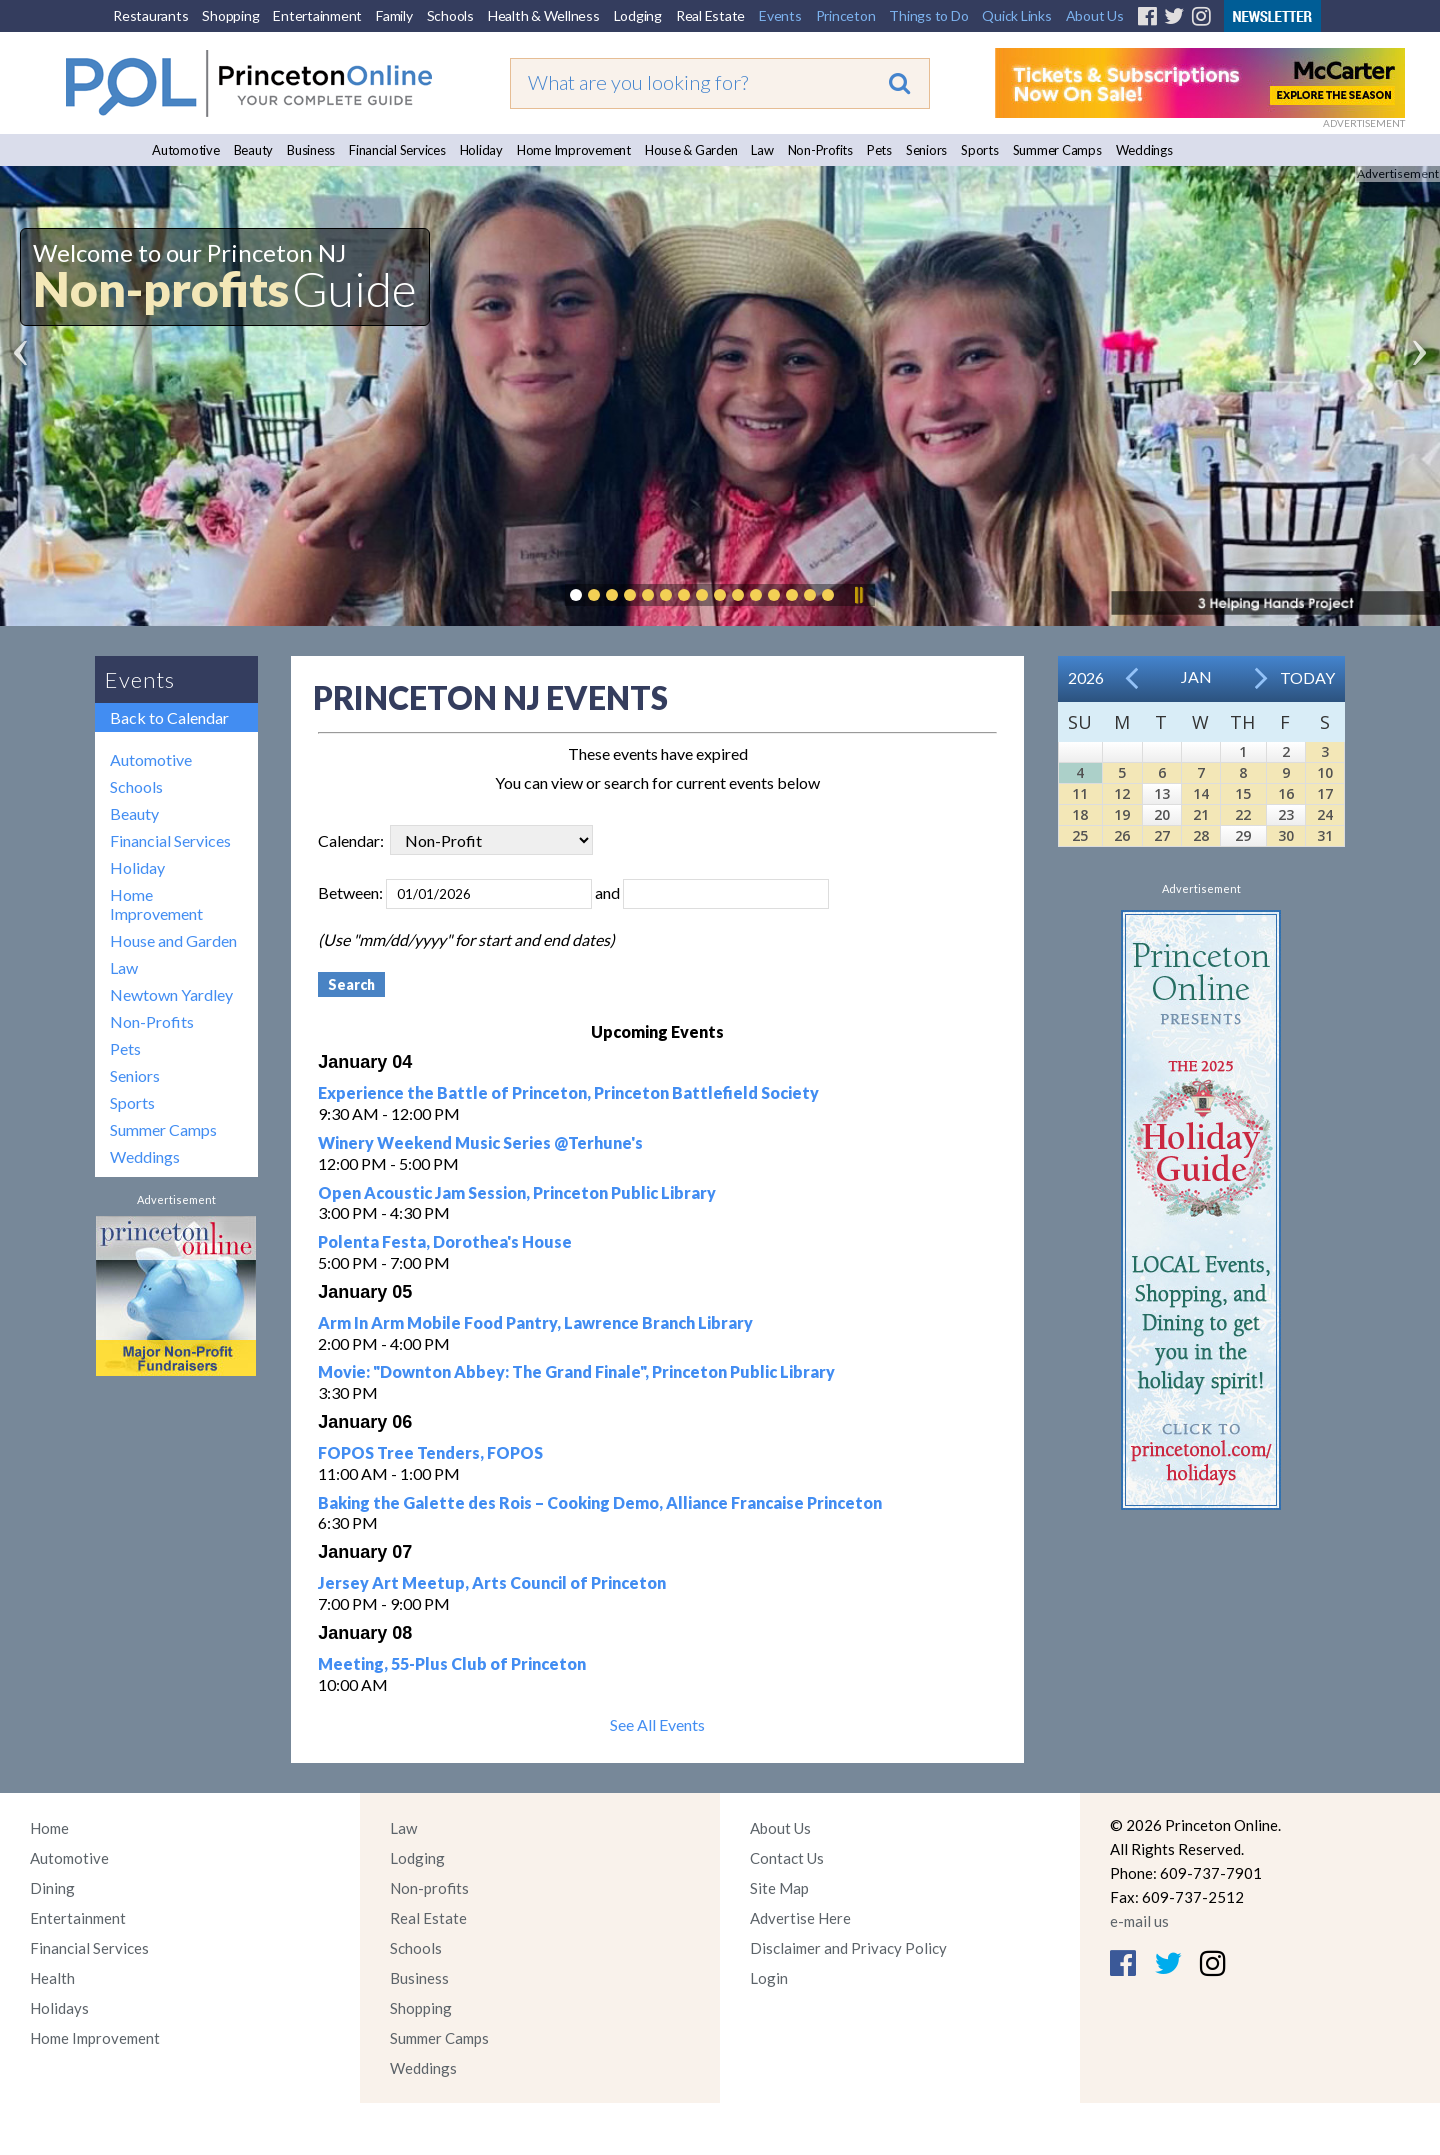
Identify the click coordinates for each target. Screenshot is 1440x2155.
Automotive (186, 150)
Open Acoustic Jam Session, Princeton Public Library (517, 1192)
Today (1307, 677)
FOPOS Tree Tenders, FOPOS (430, 1452)
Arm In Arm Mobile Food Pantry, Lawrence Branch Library (535, 1322)
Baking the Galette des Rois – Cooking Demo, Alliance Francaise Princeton (600, 1502)
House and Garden (173, 940)
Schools (450, 15)
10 (1325, 772)
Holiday (481, 150)
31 (1325, 835)
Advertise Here (800, 1918)
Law (762, 150)
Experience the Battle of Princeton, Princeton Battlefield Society (568, 1092)
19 (1122, 814)
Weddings (1144, 150)
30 (1286, 835)
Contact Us (787, 1858)
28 (1201, 835)
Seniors (926, 150)
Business (311, 150)
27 (1162, 835)
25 (1080, 835)
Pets (879, 150)
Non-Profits (820, 150)
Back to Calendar (169, 717)
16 (1286, 793)
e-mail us (1139, 1921)
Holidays (59, 2008)
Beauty (254, 150)
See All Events (657, 1724)
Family (394, 15)
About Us (1095, 15)
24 (1325, 814)
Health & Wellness (544, 15)
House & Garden (691, 150)
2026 (1086, 677)
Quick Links (1016, 15)
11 (1080, 793)
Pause (858, 595)
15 (1243, 793)
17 (1325, 793)
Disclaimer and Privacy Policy (848, 1948)
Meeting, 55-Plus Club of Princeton (452, 1663)
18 (1080, 814)
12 (1122, 793)
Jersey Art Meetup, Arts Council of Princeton (492, 1582)
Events (780, 15)
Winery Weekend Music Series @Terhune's (480, 1142)
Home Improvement (574, 150)
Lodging (638, 15)
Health (52, 1978)
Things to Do (928, 15)
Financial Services (397, 150)
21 (1201, 814)
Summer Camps (1057, 150)
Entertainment (317, 15)
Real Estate (710, 15)
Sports (980, 150)
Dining (52, 1888)
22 (1243, 814)
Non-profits (429, 1888)
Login (769, 1978)
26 (1122, 835)
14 (1201, 793)
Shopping (230, 15)
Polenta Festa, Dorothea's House (445, 1241)
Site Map (779, 1888)
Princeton (846, 15)
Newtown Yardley (171, 994)
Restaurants (150, 15)
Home (49, 1828)
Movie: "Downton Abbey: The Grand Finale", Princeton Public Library (576, 1371)
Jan (1196, 676)
